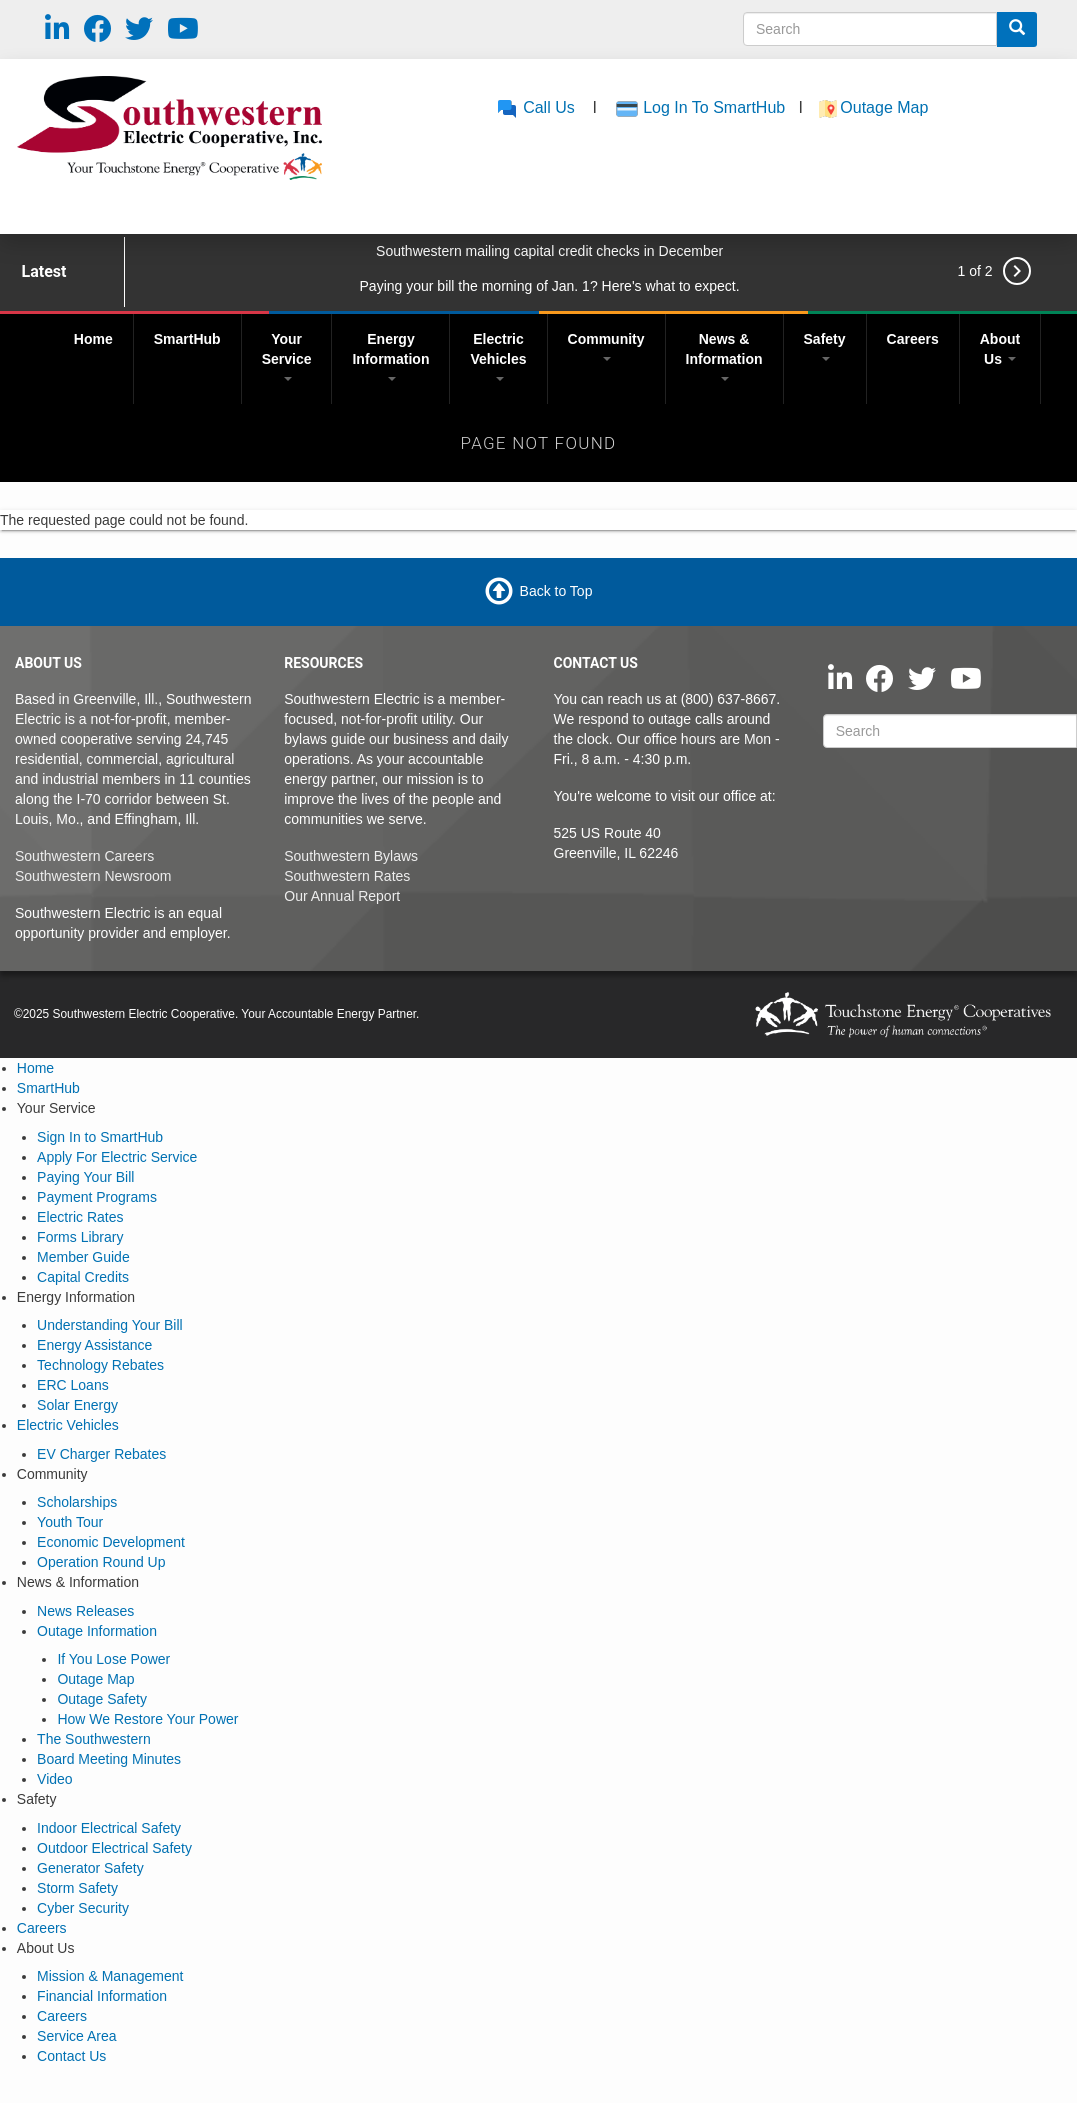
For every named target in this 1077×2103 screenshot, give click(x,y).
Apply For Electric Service (117, 1157)
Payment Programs (97, 1197)
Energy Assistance (94, 1345)
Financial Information (102, 1996)
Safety (825, 346)
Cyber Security (83, 1908)
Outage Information (97, 1631)
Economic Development (111, 1542)
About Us (1000, 349)
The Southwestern (94, 1739)
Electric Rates (80, 1217)
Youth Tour (70, 1522)
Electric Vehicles (498, 356)
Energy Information (390, 356)
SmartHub (187, 339)
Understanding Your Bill (110, 1325)
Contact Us (71, 2056)
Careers (913, 339)
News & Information (724, 356)
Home (93, 339)
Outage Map (886, 107)
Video (55, 1779)
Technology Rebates (100, 1365)
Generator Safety (90, 1868)
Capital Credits (83, 1277)
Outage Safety (102, 1699)
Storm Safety (77, 1888)
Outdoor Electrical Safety (114, 1848)
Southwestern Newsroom (93, 876)
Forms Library (80, 1237)
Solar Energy (77, 1405)
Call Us (535, 107)
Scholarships (77, 1502)
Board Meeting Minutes (109, 1759)
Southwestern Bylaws (351, 856)
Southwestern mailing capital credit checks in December (549, 251)
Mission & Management (110, 1976)
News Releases (85, 1611)
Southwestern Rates (347, 876)
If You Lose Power (113, 1659)
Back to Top (556, 591)
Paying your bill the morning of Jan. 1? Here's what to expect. (550, 286)
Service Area (76, 2036)
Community (606, 346)
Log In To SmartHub (714, 107)
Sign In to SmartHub (100, 1137)
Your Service (287, 356)
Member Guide (83, 1257)
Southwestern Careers (84, 856)
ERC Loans (73, 1385)
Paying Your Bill (85, 1177)
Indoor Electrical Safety (109, 1828)
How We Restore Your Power (147, 1719)
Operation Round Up (101, 1562)
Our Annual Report (342, 896)
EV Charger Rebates (101, 1454)
